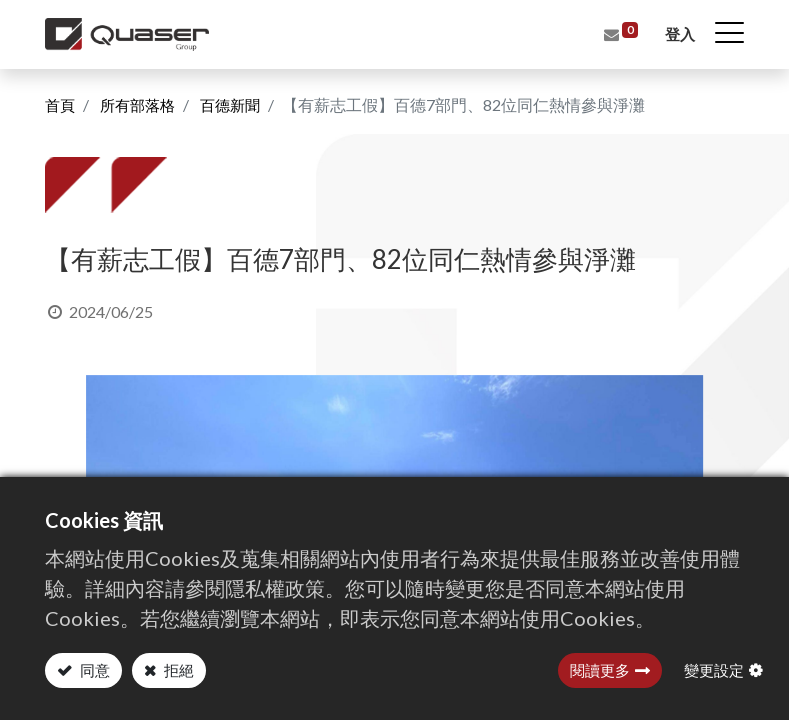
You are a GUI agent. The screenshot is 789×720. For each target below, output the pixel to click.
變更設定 (714, 670)
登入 (679, 34)
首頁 (61, 104)
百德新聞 (239, 104)
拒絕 (177, 670)
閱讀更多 (600, 670)
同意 (93, 670)
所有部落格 (142, 104)
